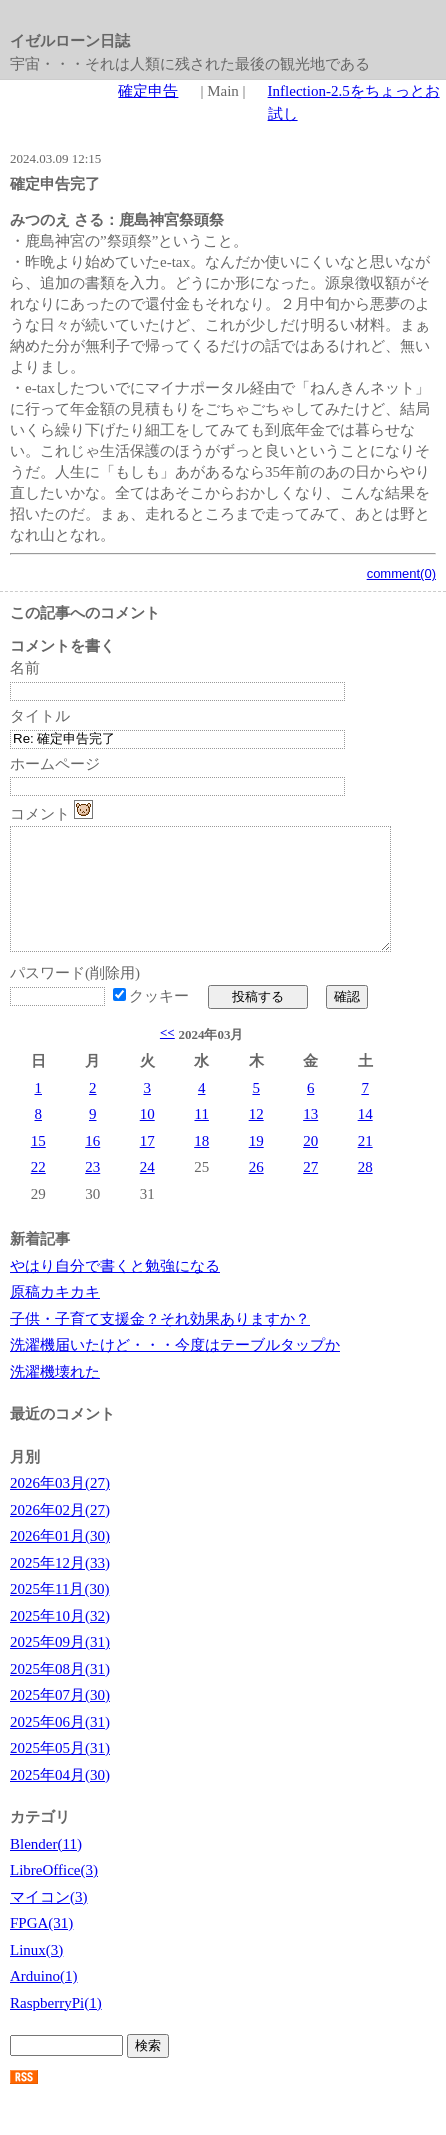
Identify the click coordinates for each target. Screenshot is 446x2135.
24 (147, 1191)
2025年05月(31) (60, 1772)
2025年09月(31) (60, 1666)
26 (256, 1191)
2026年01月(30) (60, 1560)
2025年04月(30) (60, 1799)
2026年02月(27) (60, 1534)
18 (201, 1165)
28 (365, 1191)
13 (310, 1138)
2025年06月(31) (60, 1746)
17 (147, 1165)
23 (92, 1191)
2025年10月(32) (60, 1640)
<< (167, 1056)
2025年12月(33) (60, 1587)
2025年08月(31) (60, 1693)
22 (38, 1191)
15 (38, 1165)
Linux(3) (36, 1974)
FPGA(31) (41, 1947)
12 (256, 1138)
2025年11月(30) (59, 1613)
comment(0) (401, 573)
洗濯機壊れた (55, 1396)
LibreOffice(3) (54, 1894)
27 (310, 1191)
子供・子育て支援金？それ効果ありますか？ (160, 1343)
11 (201, 1138)
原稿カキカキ (55, 1316)
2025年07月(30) (60, 1719)
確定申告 (148, 91)
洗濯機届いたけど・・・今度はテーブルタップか (175, 1369)
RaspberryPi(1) (56, 2027)
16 (92, 1165)
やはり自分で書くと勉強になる (115, 1290)
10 (147, 1138)
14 (365, 1138)
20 (310, 1165)
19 (256, 1165)
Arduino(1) (44, 2000)
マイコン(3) (49, 1921)
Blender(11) (46, 1868)
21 (365, 1165)
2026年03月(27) (60, 1507)
